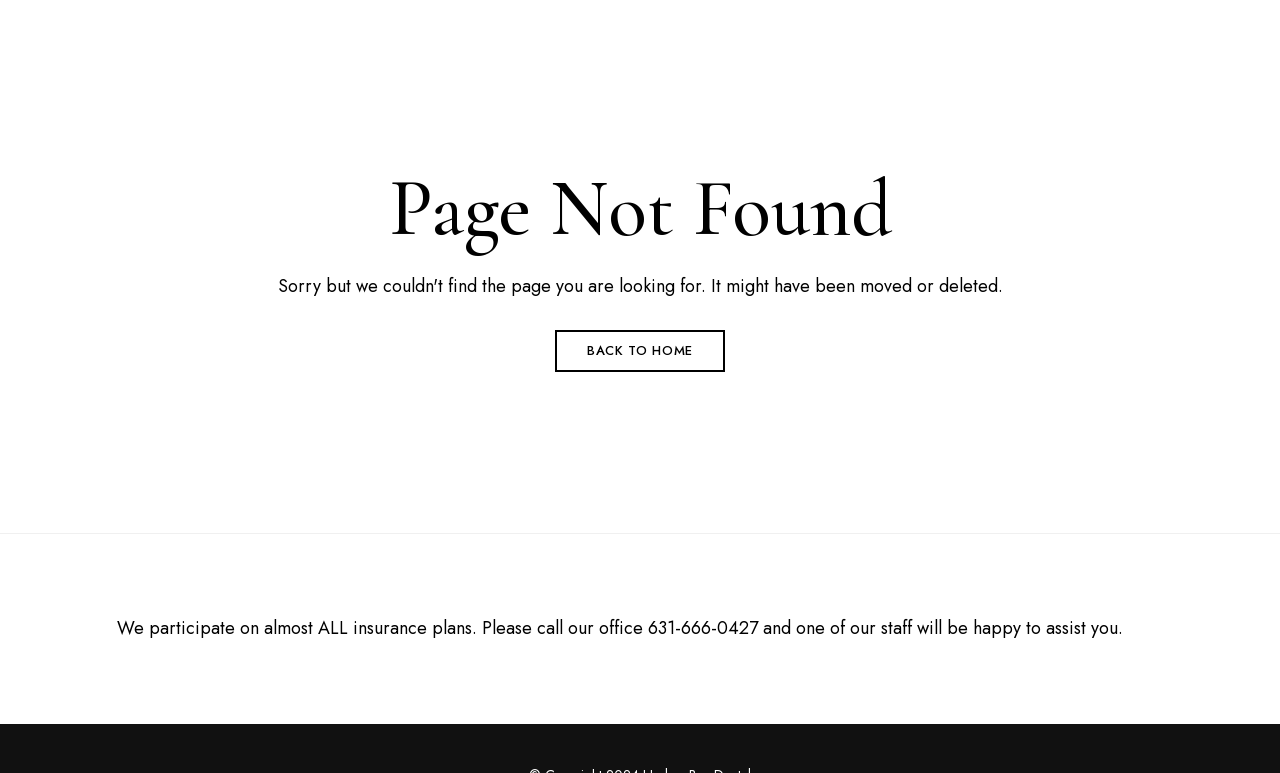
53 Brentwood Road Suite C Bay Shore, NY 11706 (235, 27)
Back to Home (640, 350)
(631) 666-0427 (923, 27)
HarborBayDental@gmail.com (1105, 27)
